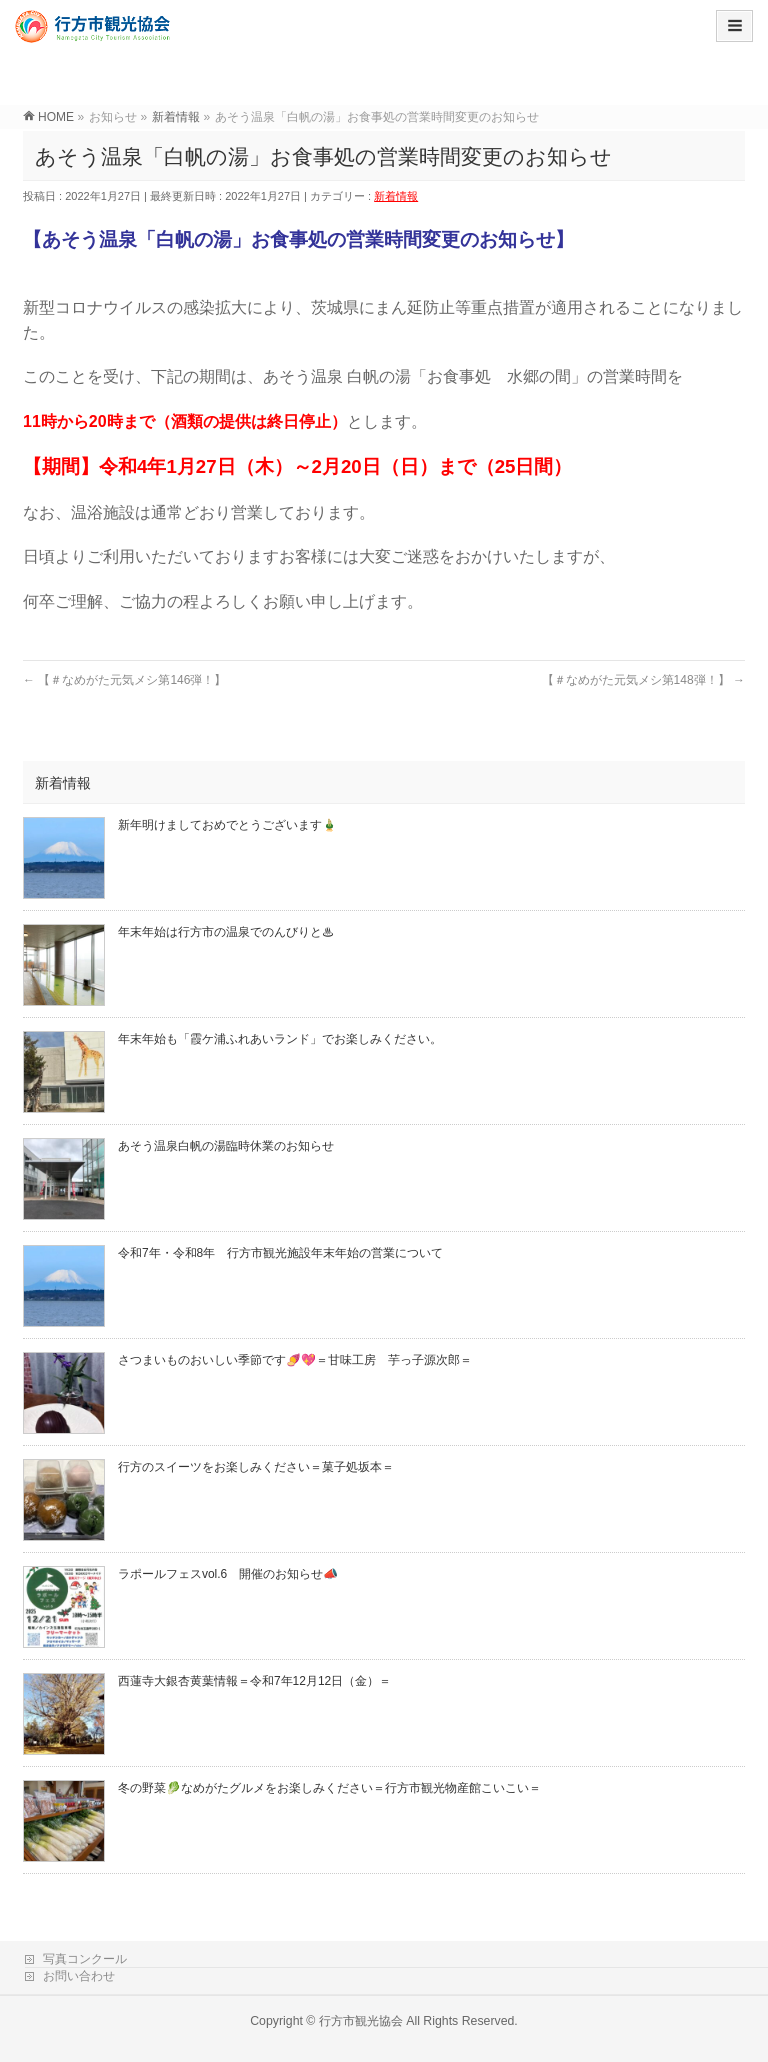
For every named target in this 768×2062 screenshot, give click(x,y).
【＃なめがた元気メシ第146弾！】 (124, 680)
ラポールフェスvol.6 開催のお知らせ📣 (228, 1574)
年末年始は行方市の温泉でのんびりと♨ (226, 932)
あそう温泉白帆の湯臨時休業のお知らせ (226, 1146)
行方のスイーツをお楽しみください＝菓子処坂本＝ (256, 1467)
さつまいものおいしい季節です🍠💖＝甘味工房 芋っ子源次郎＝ (295, 1360)
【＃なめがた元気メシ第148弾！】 (643, 680)
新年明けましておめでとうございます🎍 (227, 825)
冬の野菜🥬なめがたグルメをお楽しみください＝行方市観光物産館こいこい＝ (329, 1788)
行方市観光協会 (361, 2021)
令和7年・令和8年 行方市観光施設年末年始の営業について (280, 1253)
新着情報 (396, 196)
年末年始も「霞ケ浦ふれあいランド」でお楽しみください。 (280, 1039)
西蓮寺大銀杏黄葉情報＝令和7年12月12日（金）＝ (254, 1681)
